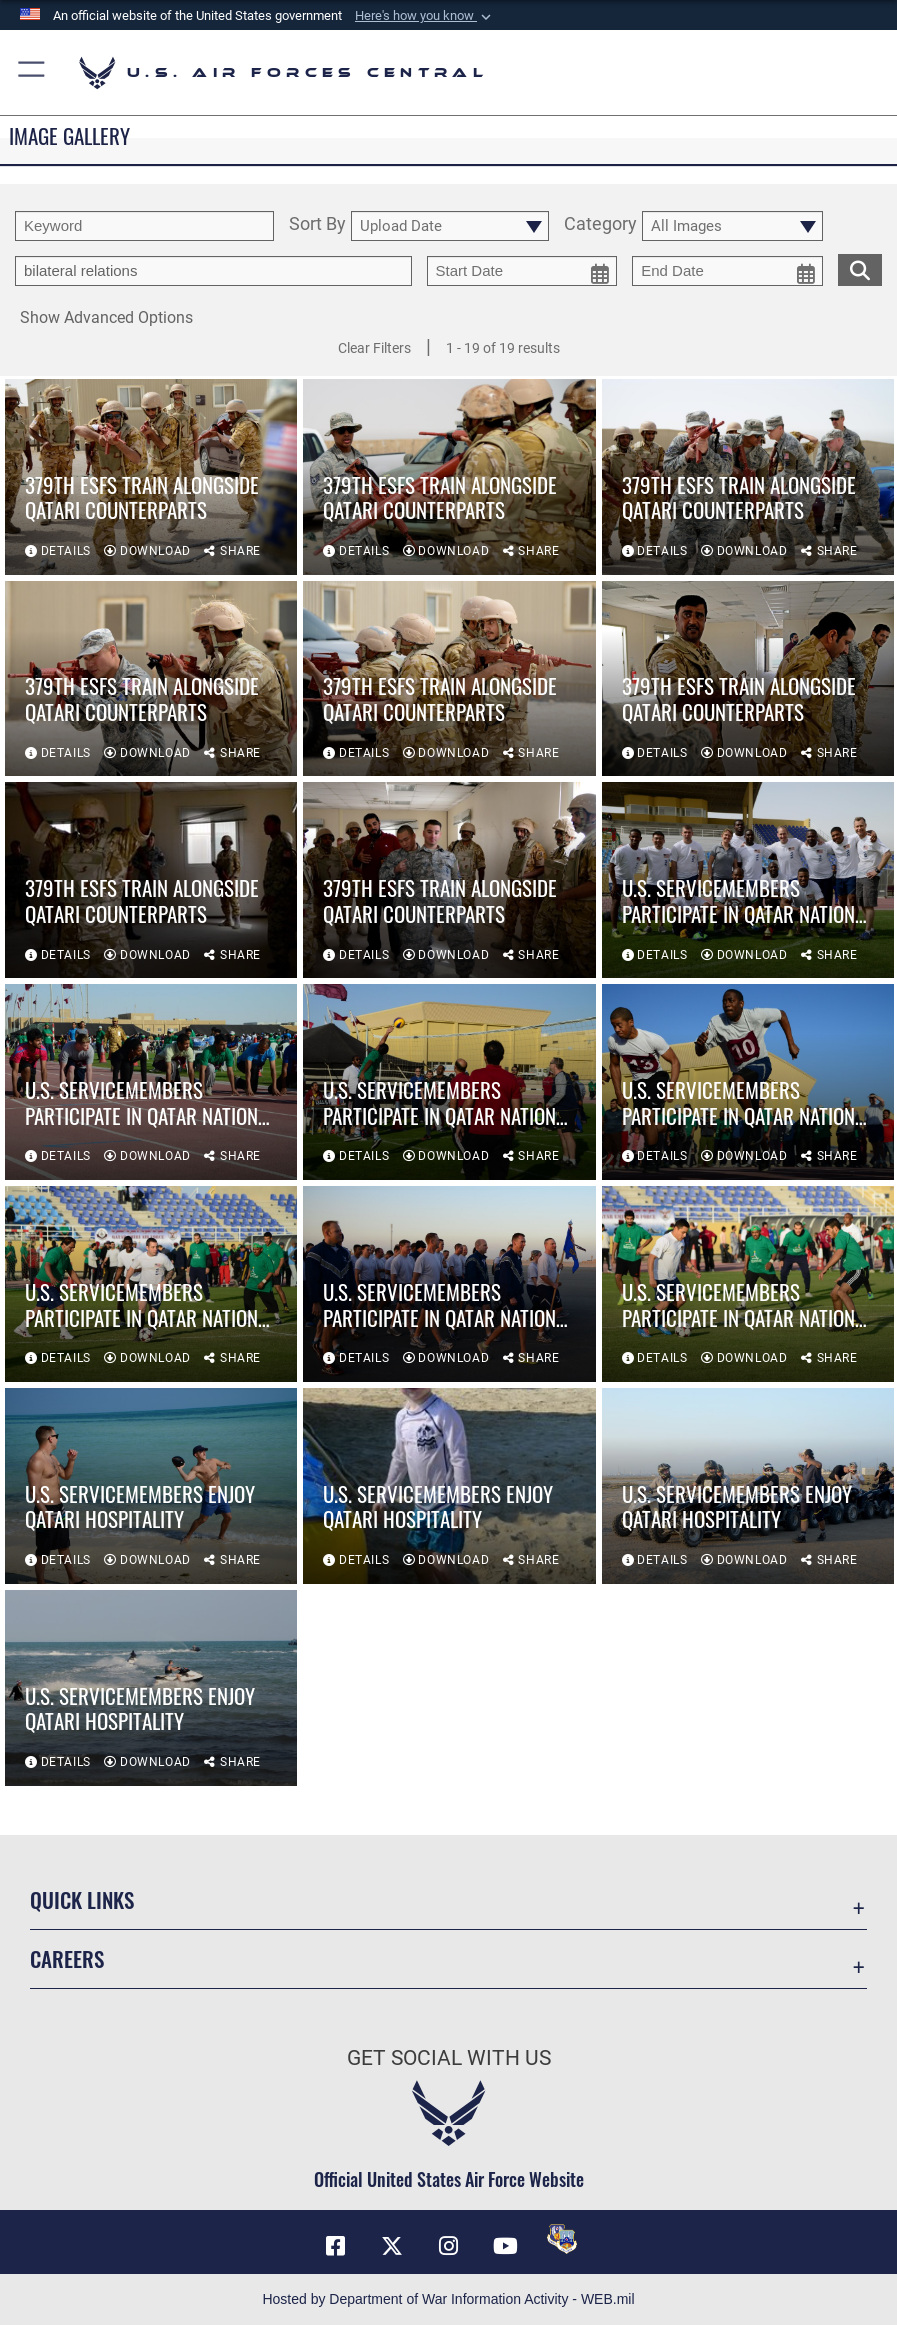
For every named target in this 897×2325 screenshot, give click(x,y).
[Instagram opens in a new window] (449, 2246)
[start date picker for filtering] (522, 271)
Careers (67, 1958)
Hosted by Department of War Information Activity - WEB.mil (448, 2299)
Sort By (317, 225)
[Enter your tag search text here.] (213, 271)
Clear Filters (374, 348)
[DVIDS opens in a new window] (562, 2239)
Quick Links (82, 1899)
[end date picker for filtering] (727, 271)
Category (600, 225)
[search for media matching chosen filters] (860, 268)
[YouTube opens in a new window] (505, 2246)
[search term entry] (144, 226)
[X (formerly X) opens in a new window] (392, 2246)
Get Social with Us (449, 2057)
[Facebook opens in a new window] (336, 2246)
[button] (425, 16)
